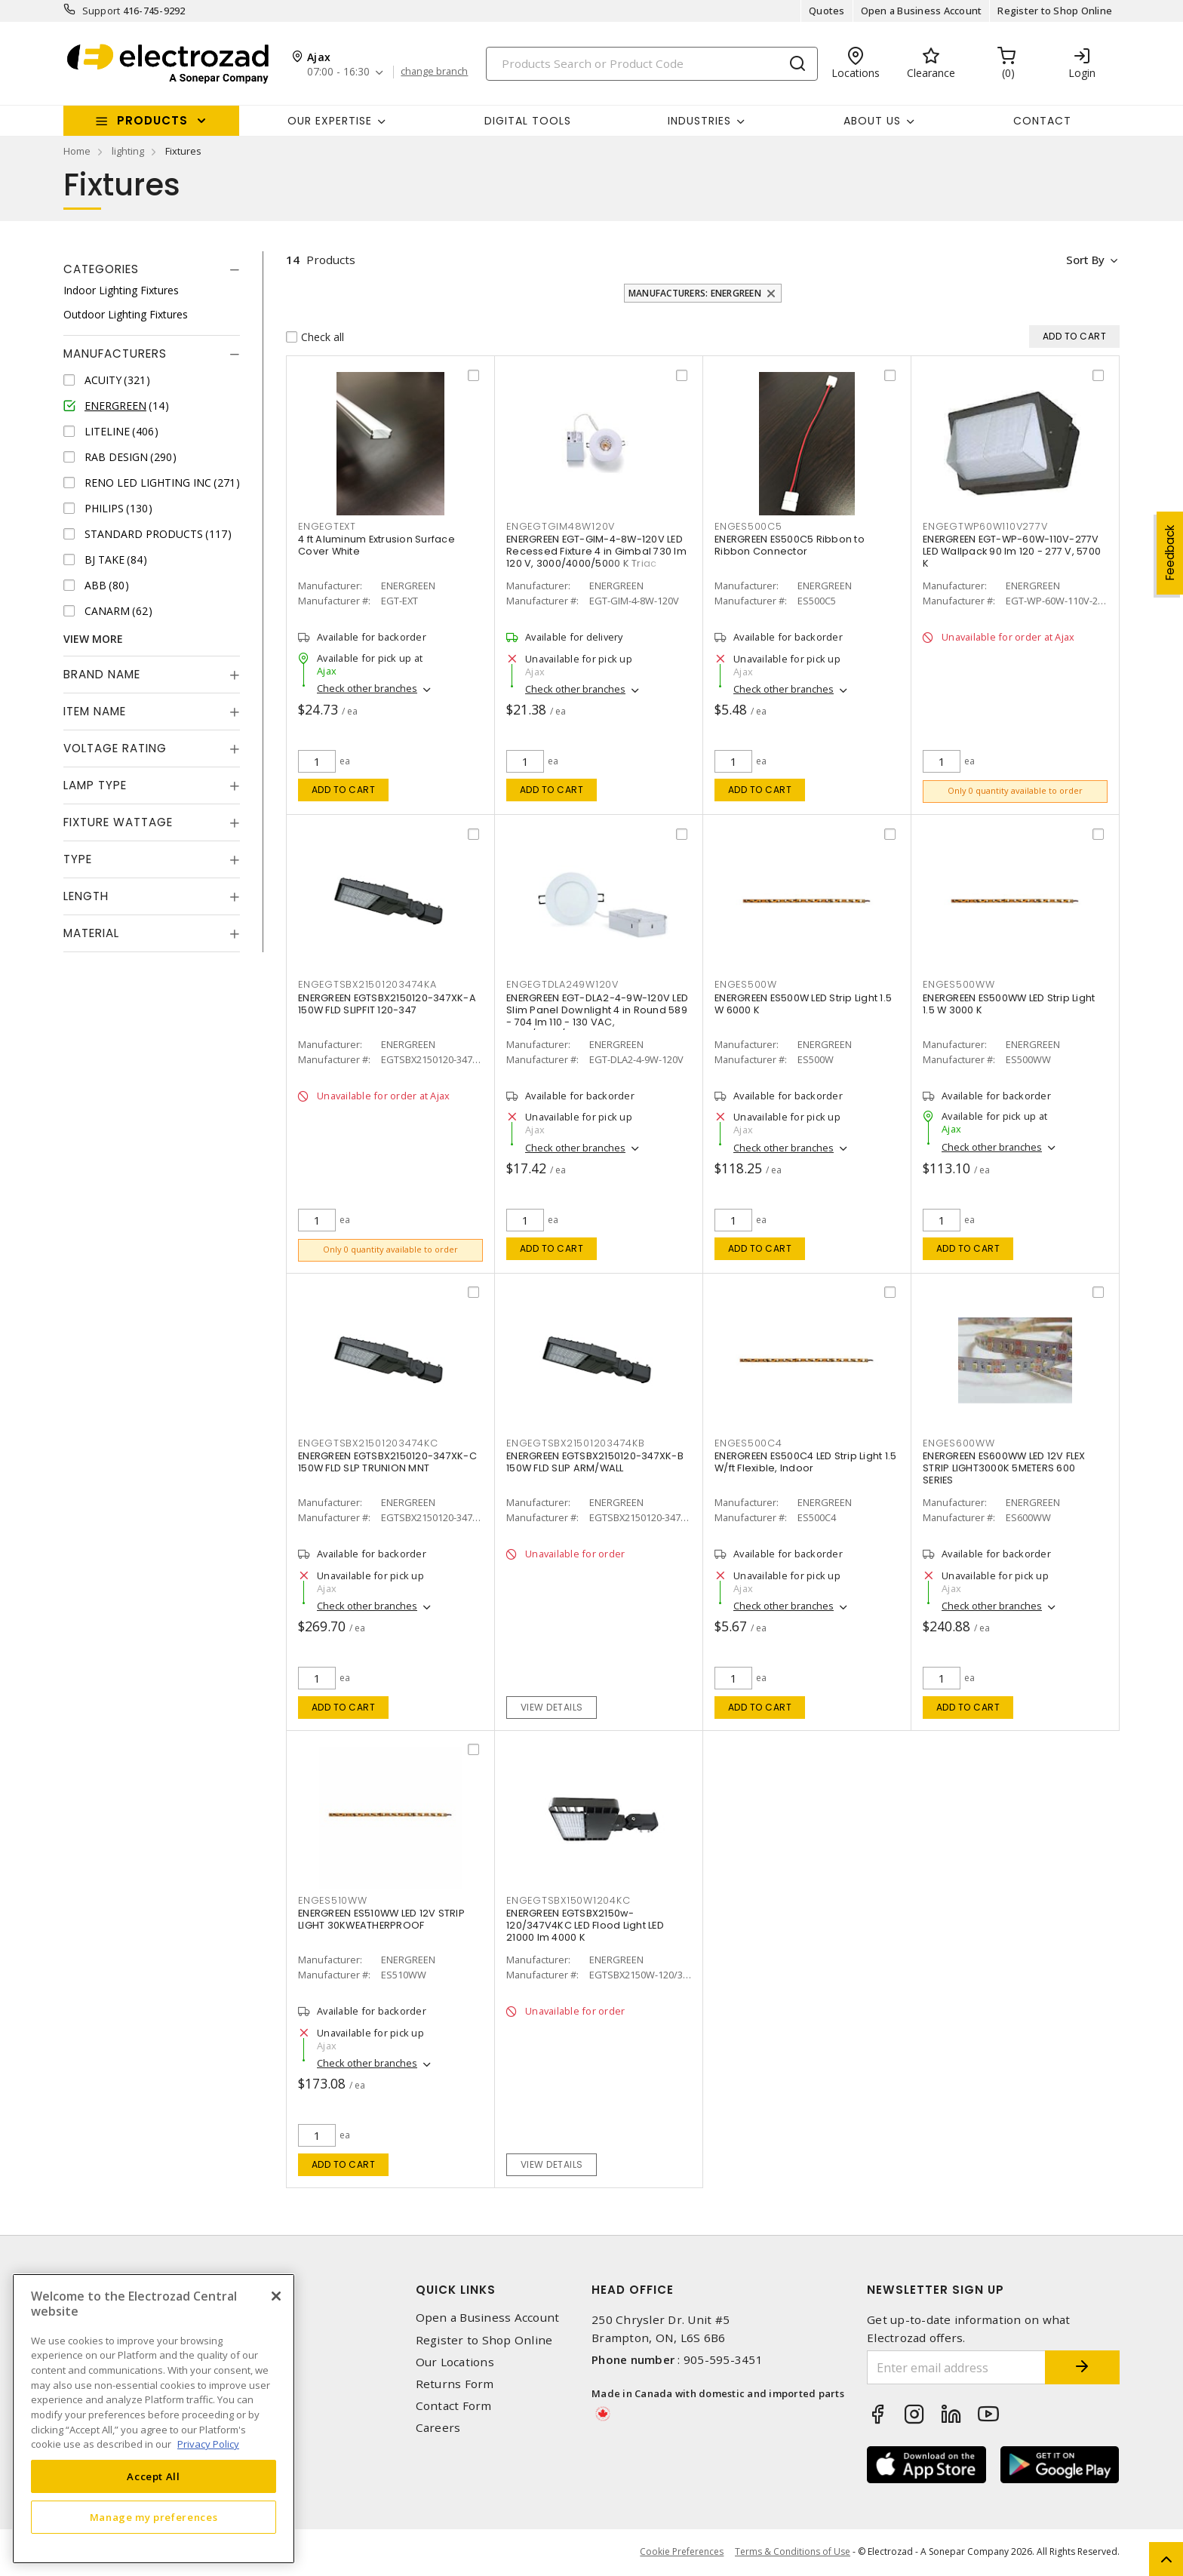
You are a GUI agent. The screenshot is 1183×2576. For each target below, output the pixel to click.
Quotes (827, 10)
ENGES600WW (959, 1444)
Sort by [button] (1085, 259)
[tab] (151, 269)
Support (101, 10)
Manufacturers (115, 353)
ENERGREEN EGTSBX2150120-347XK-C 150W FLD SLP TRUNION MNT (387, 1463)
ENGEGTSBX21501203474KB (575, 1444)
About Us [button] (872, 120)
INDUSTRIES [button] (699, 120)
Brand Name (101, 674)
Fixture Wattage (118, 822)
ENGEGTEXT (327, 526)
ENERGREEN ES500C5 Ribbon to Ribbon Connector (789, 545)
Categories (101, 269)
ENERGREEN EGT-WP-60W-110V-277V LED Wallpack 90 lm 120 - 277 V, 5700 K (1012, 551)
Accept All (153, 2476)
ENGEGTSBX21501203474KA (367, 985)
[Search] (652, 64)
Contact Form (454, 2406)
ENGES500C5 (748, 526)
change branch (435, 72)
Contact (1042, 120)
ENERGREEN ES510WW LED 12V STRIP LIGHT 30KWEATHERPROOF (381, 1920)
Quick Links (456, 2291)
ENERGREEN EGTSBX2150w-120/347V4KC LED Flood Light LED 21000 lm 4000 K (585, 1926)
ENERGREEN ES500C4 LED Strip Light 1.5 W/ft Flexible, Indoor (805, 1463)
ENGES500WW (959, 985)
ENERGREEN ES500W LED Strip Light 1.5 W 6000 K (803, 1004)
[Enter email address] (956, 2369)
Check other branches (367, 689)
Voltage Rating (115, 748)
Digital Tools (527, 120)
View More (93, 639)
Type (77, 859)
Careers (438, 2428)
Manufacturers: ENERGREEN (694, 293)
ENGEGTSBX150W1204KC (568, 1901)
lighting (128, 151)
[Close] (276, 2296)
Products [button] (152, 120)
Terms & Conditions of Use (792, 2553)
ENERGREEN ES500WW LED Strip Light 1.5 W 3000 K (1009, 1004)
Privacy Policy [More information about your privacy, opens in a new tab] (208, 2444)
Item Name (94, 711)
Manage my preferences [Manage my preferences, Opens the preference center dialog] (154, 2517)
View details (552, 1707)
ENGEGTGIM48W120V (560, 526)
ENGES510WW (332, 1901)
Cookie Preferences (682, 2553)
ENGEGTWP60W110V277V (985, 526)
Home (77, 151)
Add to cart (344, 789)
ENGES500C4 (748, 1444)
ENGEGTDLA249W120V (562, 985)
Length (86, 896)
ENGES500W (745, 985)
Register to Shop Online (1054, 10)
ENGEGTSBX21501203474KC (368, 1444)
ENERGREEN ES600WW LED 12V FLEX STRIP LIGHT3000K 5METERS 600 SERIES (1004, 1469)
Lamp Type (95, 785)
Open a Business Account (921, 10)
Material (91, 933)
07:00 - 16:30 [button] (338, 72)
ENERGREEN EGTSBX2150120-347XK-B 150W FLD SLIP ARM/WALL (595, 1463)
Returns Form (455, 2385)
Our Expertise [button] (329, 120)
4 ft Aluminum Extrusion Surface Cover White (376, 545)
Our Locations (455, 2363)
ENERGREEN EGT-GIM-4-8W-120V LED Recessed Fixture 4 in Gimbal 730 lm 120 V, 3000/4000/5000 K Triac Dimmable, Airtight (596, 558)
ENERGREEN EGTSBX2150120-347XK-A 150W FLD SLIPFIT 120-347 (387, 1004)
